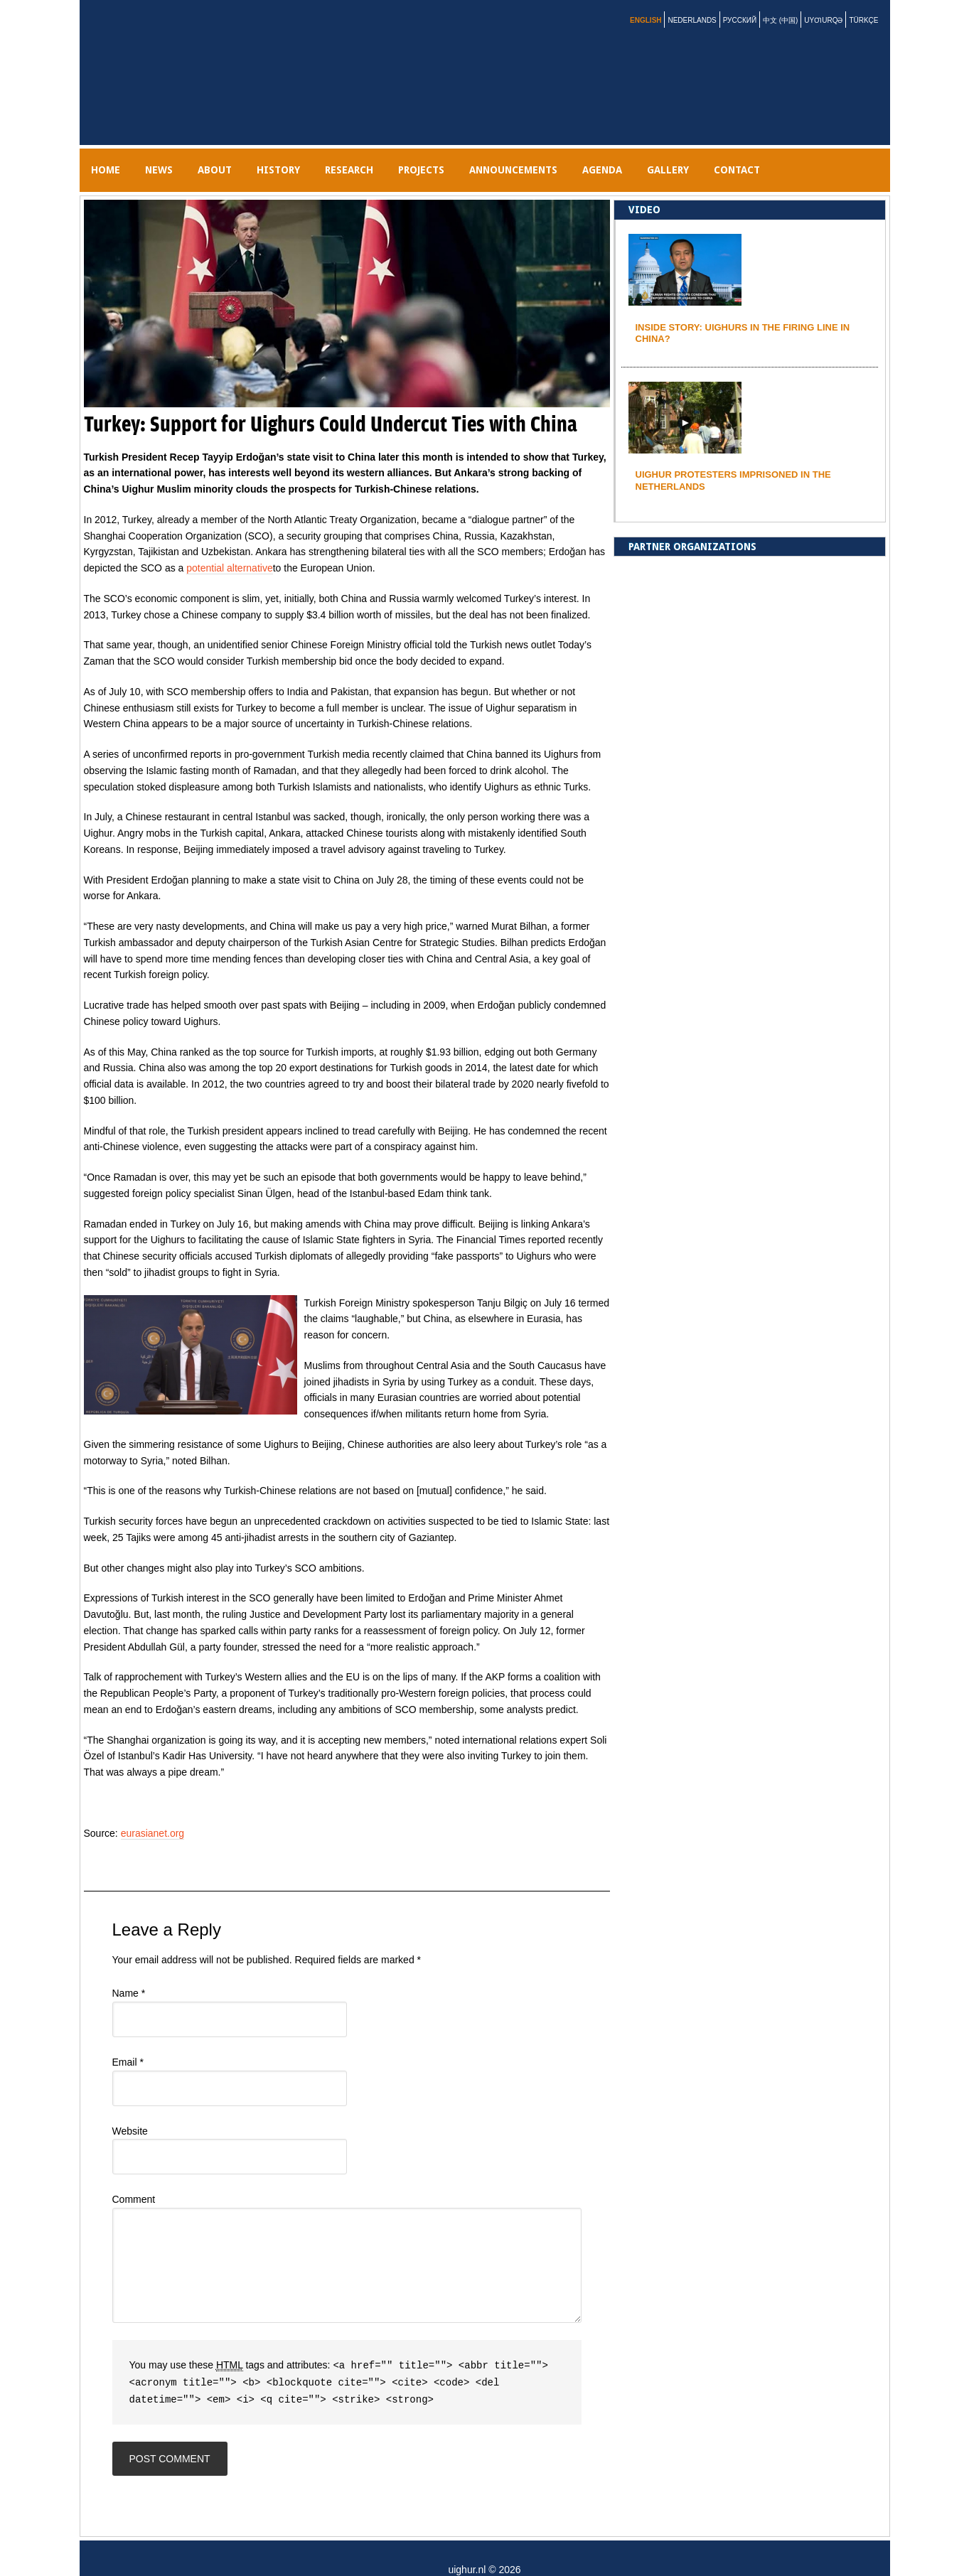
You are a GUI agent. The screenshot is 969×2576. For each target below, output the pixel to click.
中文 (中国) (780, 20)
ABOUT (243, 159)
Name (129, 1971)
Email (128, 2040)
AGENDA (687, 159)
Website (130, 2109)
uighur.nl (158, 72)
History (318, 159)
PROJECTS (484, 159)
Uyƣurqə (823, 20)
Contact (845, 159)
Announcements (587, 159)
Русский (739, 20)
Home (111, 159)
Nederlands (692, 20)
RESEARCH (400, 159)
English (645, 20)
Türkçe (863, 20)
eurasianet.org (153, 1812)
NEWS (176, 159)
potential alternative (229, 546)
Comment (134, 2178)
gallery (765, 159)
